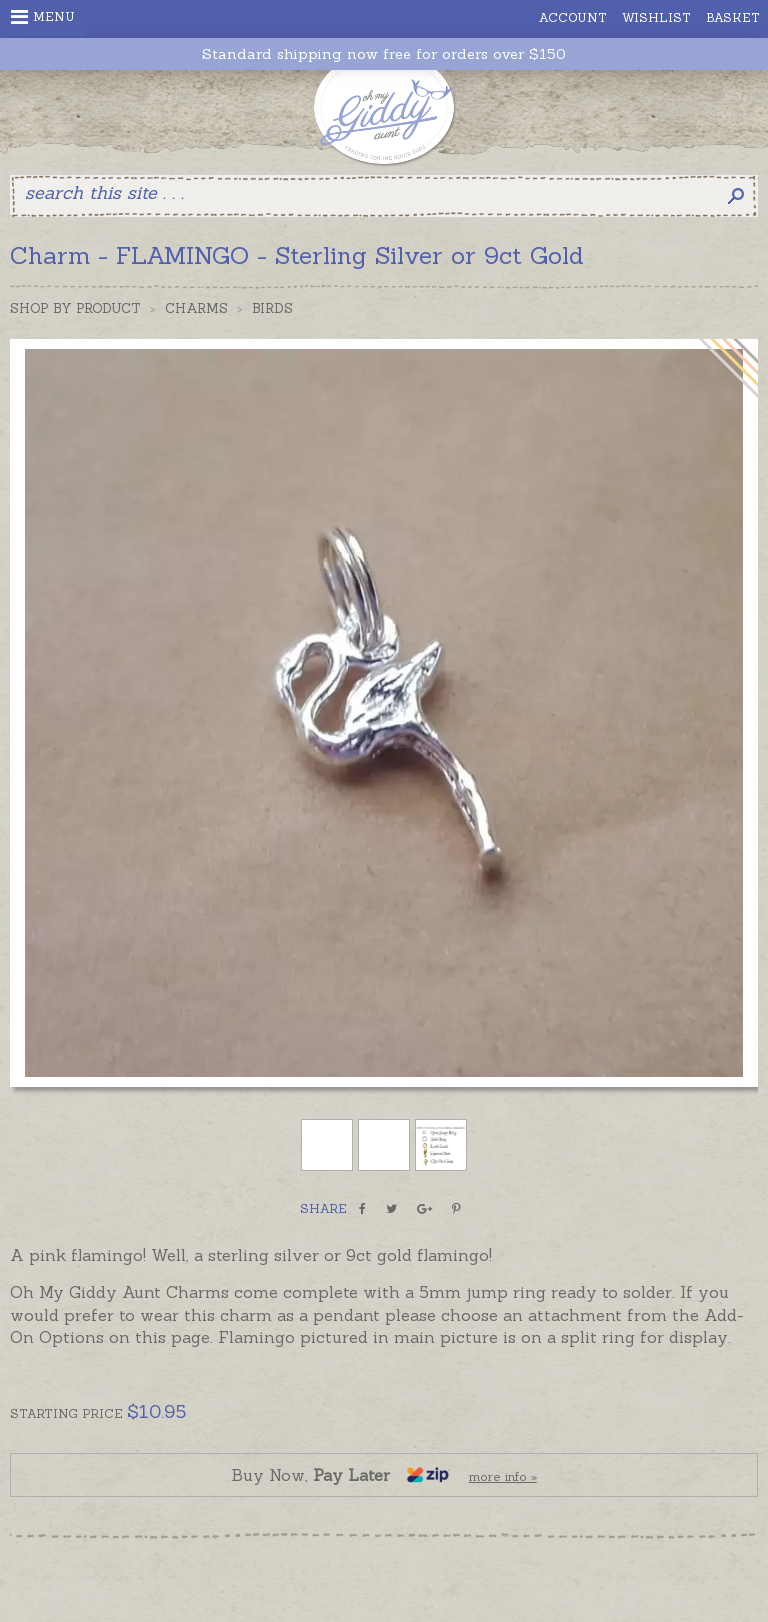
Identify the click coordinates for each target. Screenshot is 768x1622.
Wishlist (656, 17)
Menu (43, 17)
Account (573, 17)
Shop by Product (75, 308)
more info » (503, 1476)
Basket (733, 17)
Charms (196, 308)
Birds (272, 308)
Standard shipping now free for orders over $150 (384, 54)
